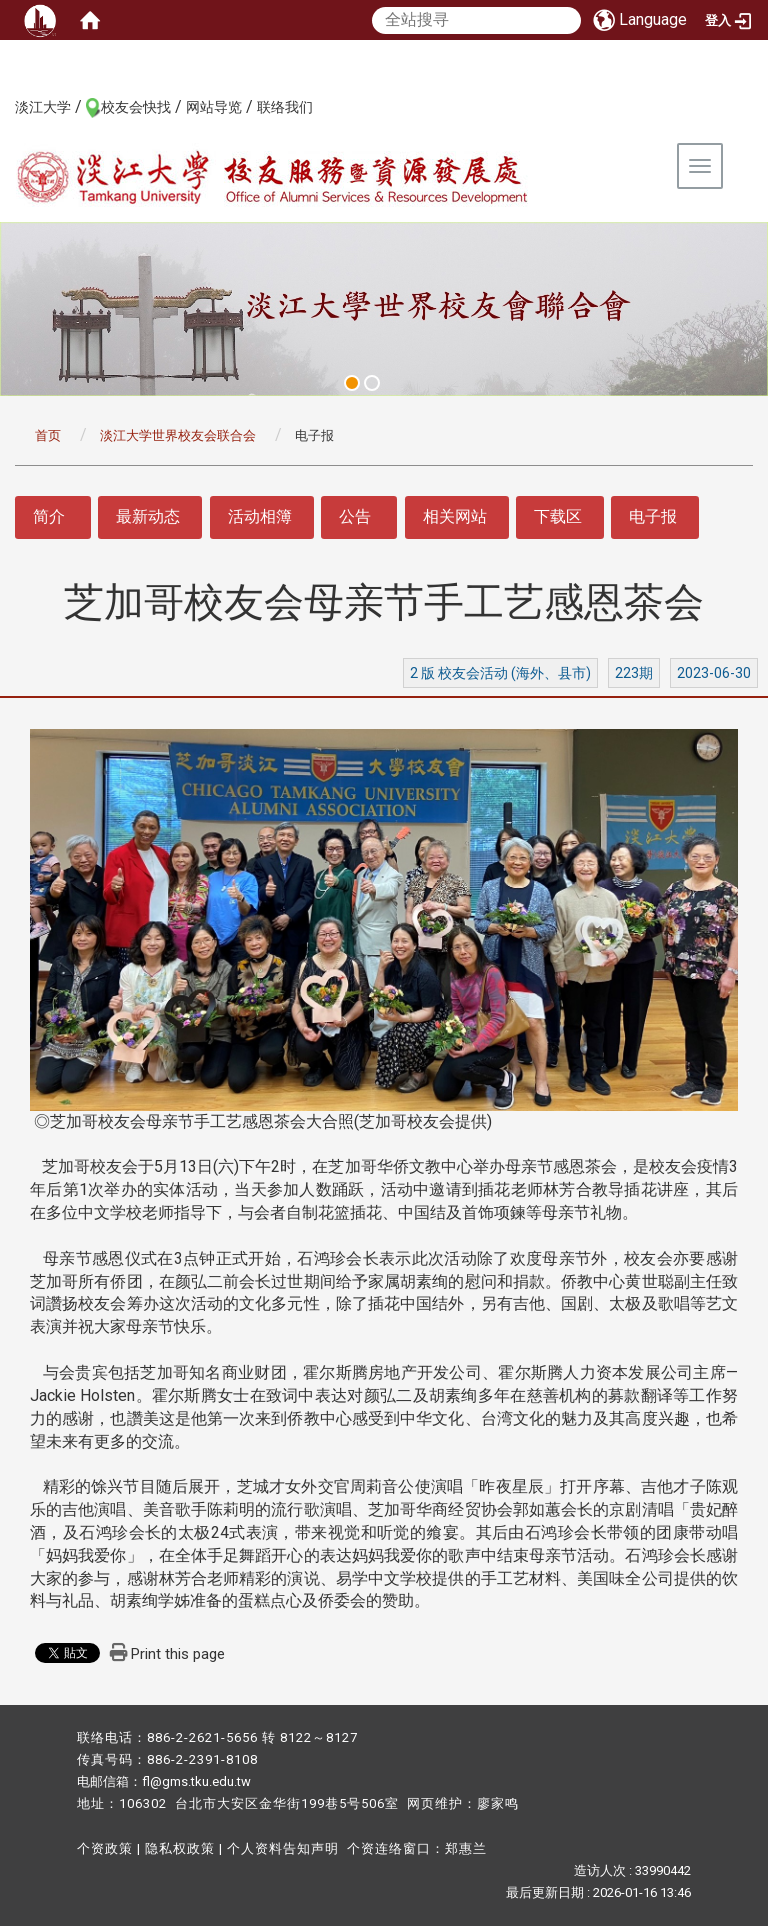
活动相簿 (260, 516)
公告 (355, 516)
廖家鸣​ (498, 1803)
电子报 (653, 516)
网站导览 (214, 107)
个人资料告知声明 (283, 1848)
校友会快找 (136, 107)
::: (4, 106)
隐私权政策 (180, 1848)
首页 (48, 435)
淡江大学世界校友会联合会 (178, 435)
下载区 (558, 516)
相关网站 (455, 516)
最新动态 (148, 516)
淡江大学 (43, 107)
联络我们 (285, 107)
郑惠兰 (466, 1848)
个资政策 (105, 1848)
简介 (49, 516)
